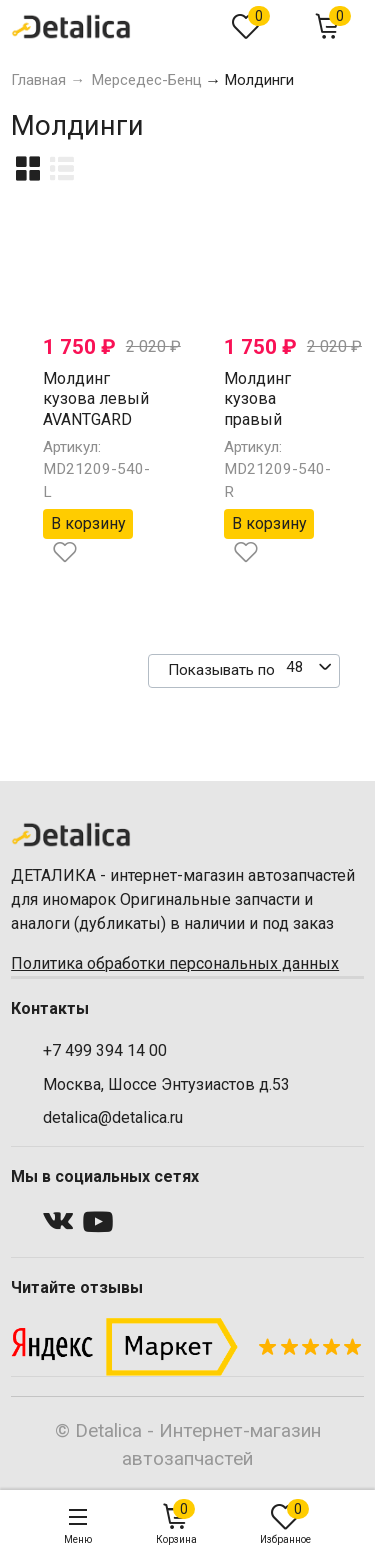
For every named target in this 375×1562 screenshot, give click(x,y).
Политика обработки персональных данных (175, 963)
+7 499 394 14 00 (105, 1050)
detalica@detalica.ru (113, 1117)
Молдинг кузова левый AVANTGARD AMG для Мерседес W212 (96, 430)
